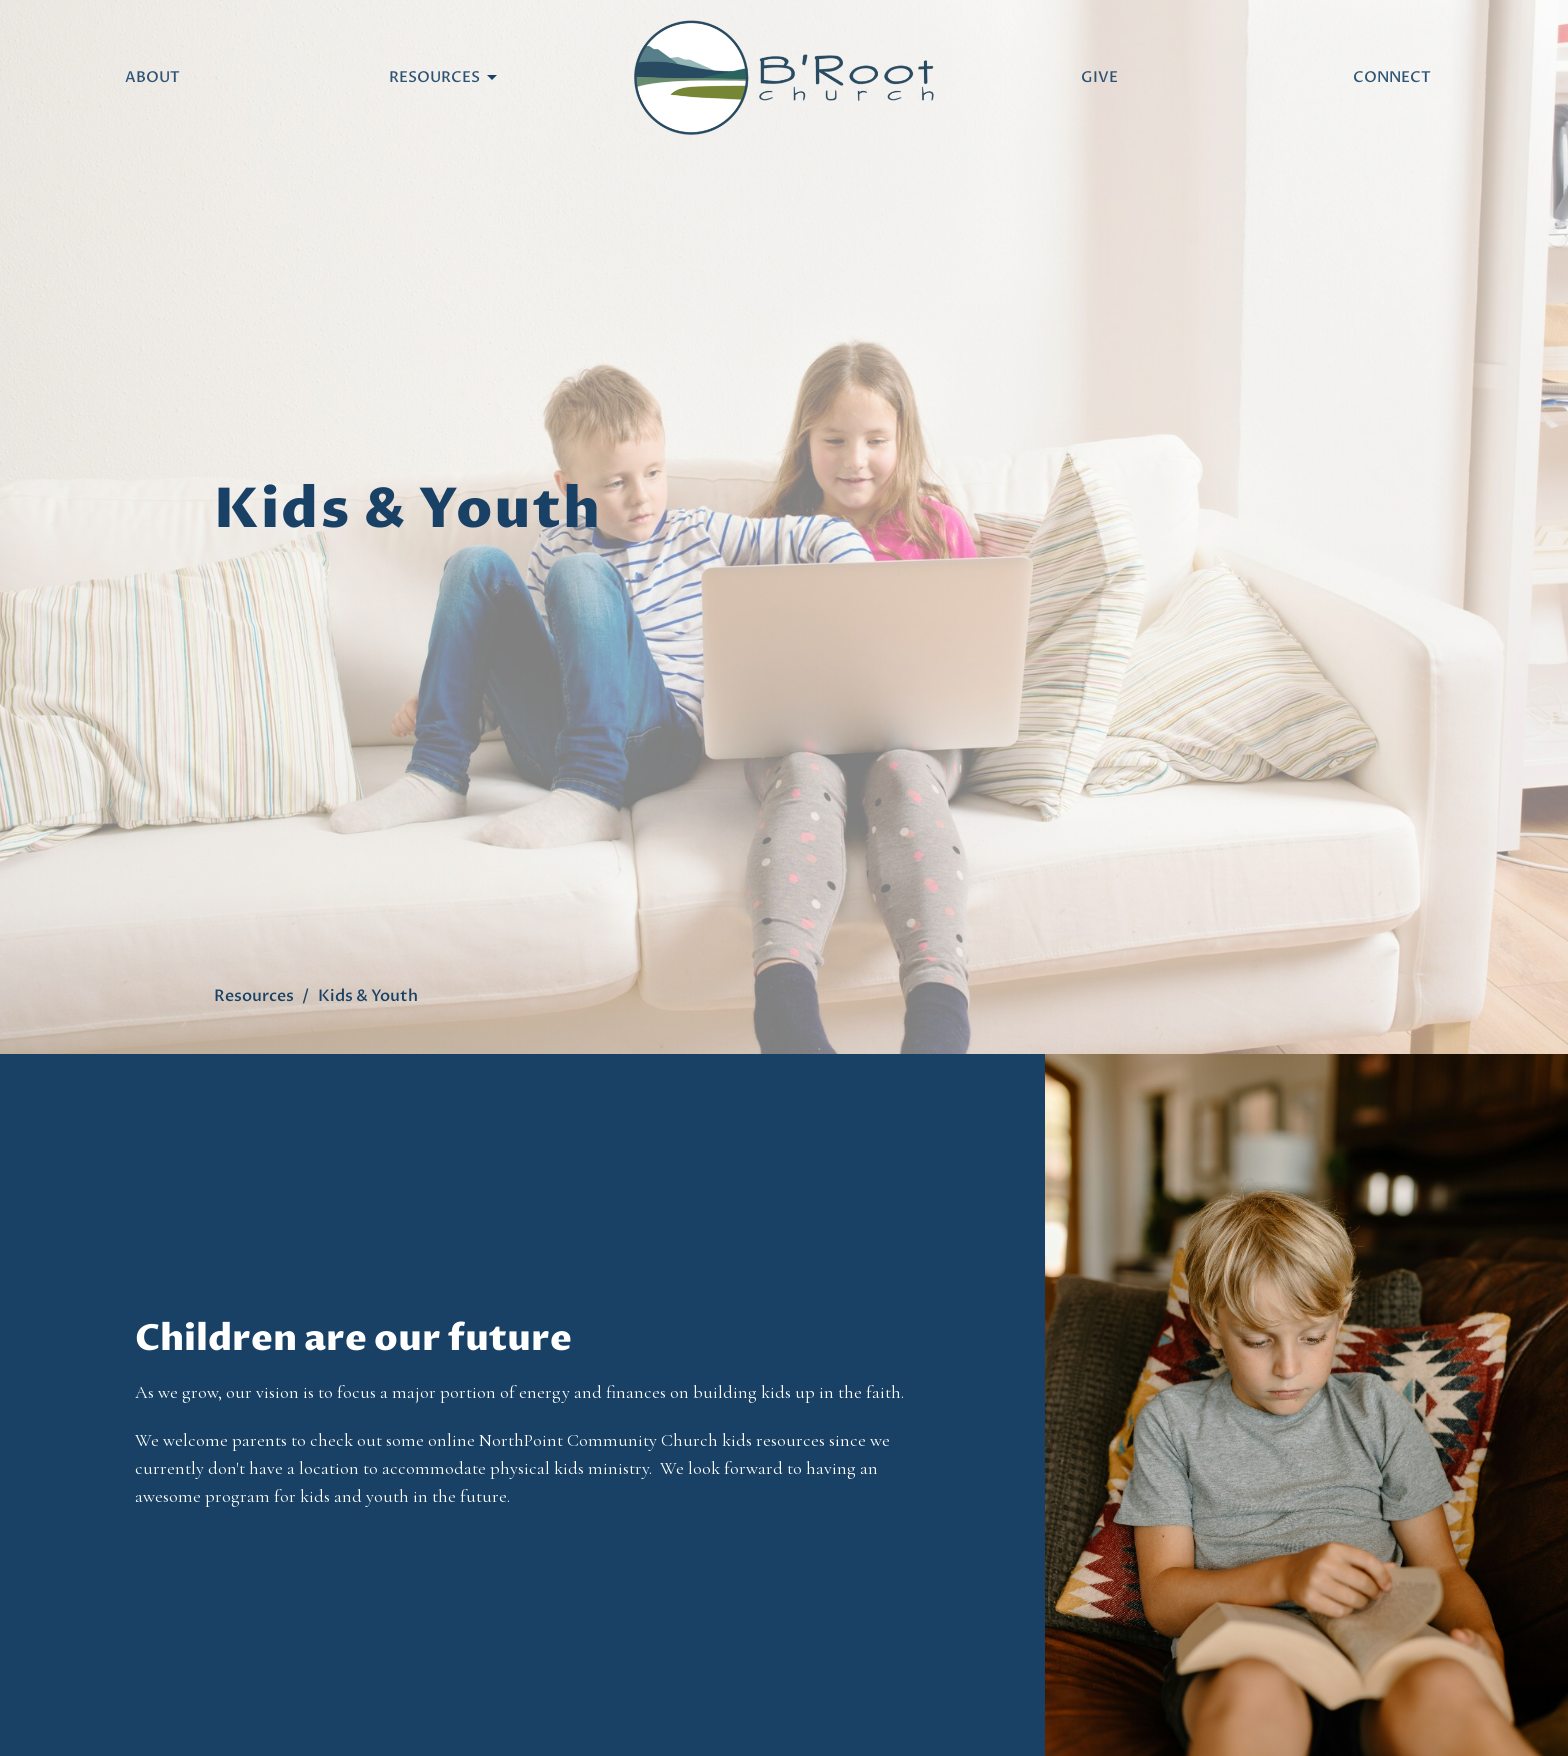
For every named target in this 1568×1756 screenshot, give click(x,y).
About (152, 77)
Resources (444, 77)
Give (1099, 77)
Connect (1392, 77)
